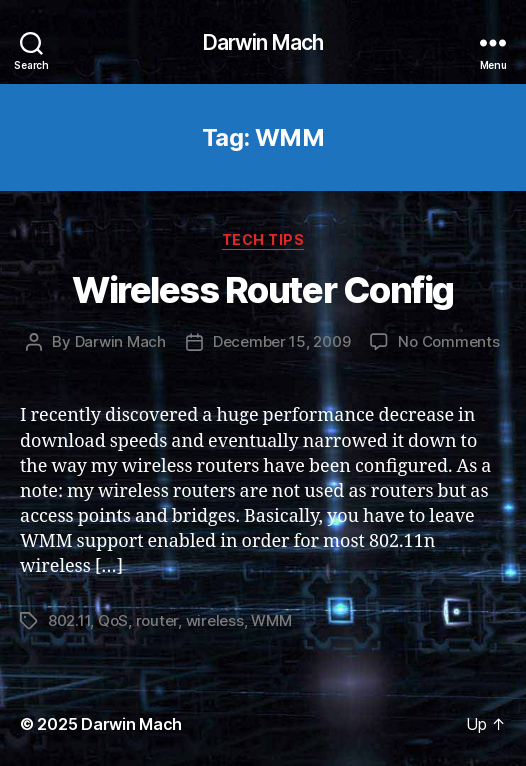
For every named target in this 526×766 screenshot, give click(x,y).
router (157, 620)
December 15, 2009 (282, 341)
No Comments (448, 341)
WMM (271, 620)
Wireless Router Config (262, 290)
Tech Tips (263, 239)
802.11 (69, 620)
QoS (113, 620)
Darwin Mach (263, 42)
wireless (215, 620)
